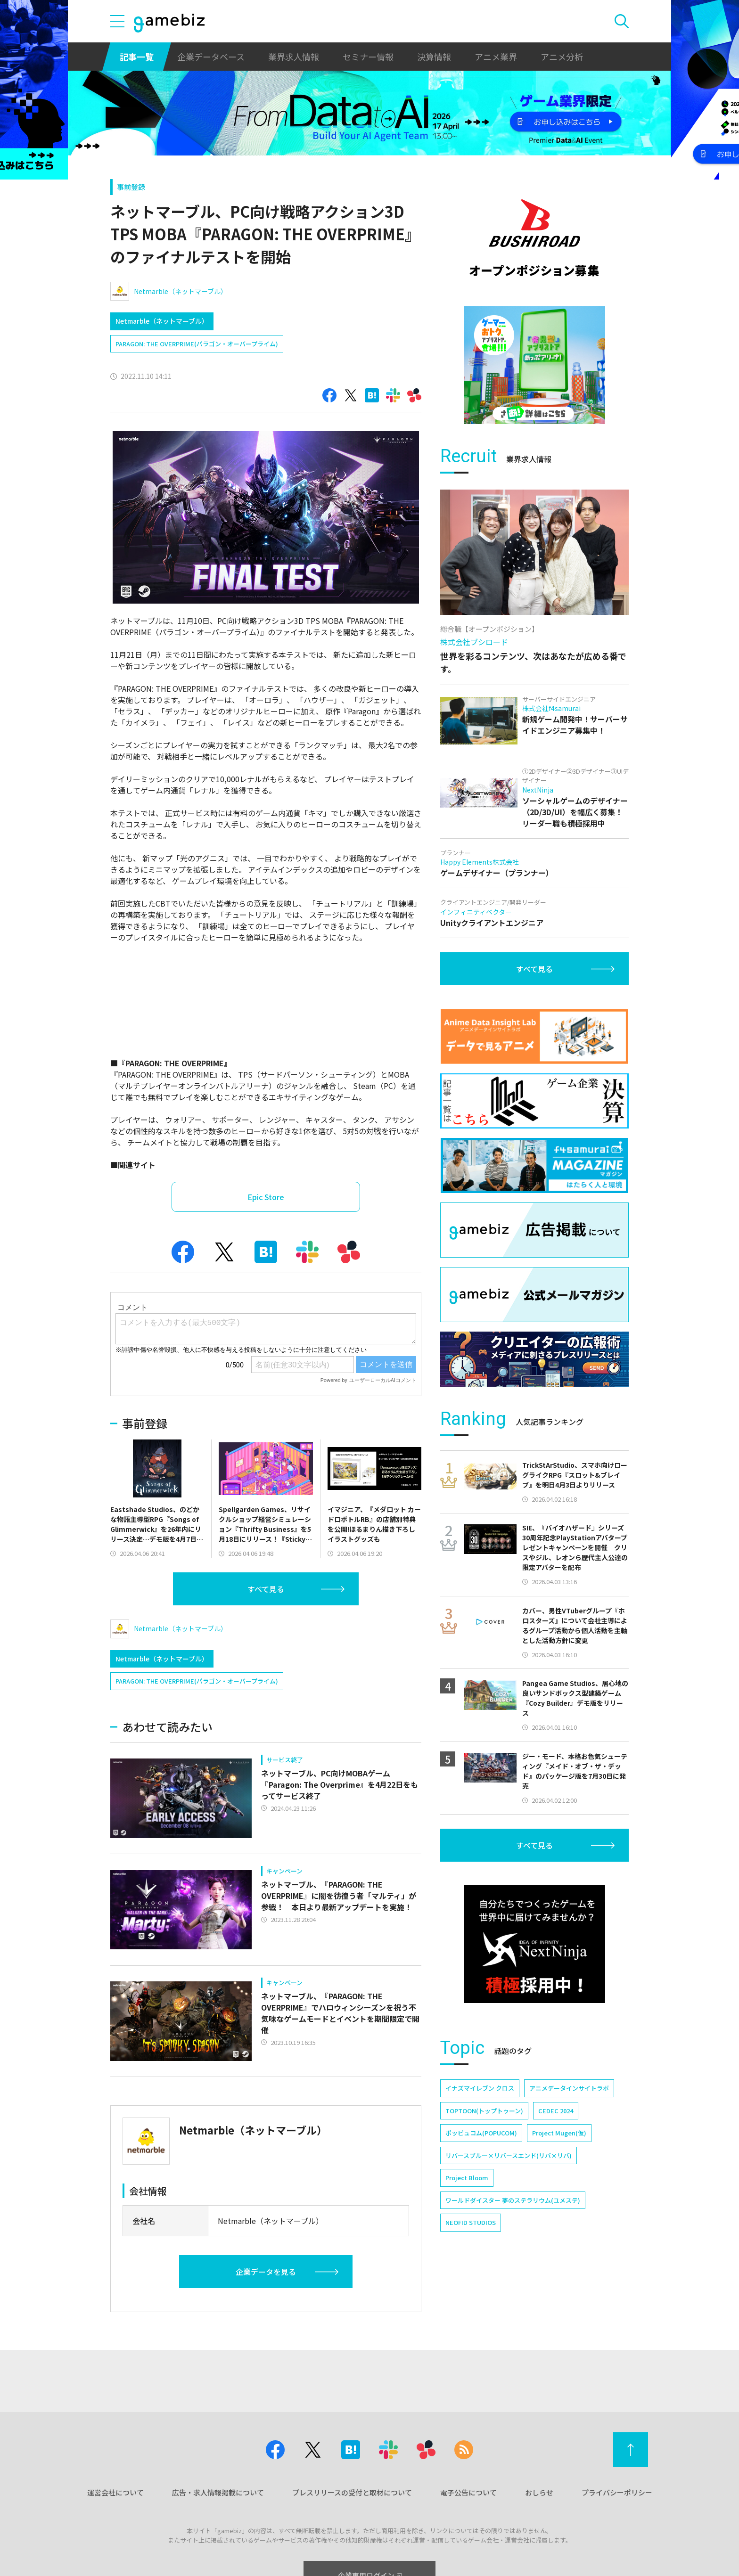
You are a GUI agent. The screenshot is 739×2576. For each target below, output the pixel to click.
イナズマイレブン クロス (479, 2088)
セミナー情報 (368, 56)
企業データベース (211, 56)
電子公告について (468, 2492)
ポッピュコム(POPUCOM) (481, 2132)
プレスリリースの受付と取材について (352, 2492)
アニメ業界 (496, 56)
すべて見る (265, 1589)
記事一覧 (137, 56)
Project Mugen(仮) (559, 2132)
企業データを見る (266, 2271)
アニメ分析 (562, 56)
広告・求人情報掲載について (218, 2492)
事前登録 (131, 187)
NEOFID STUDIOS (470, 2222)
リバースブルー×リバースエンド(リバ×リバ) (508, 2155)
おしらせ (539, 2492)
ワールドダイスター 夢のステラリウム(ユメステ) (512, 2200)
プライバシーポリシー (617, 2492)
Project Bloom (466, 2177)
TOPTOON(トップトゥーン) (484, 2110)
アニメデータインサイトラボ (569, 2088)
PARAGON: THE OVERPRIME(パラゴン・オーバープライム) (196, 343)
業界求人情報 (293, 56)
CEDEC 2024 (555, 2110)
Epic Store (265, 1196)
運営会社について (115, 2492)
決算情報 (434, 56)
